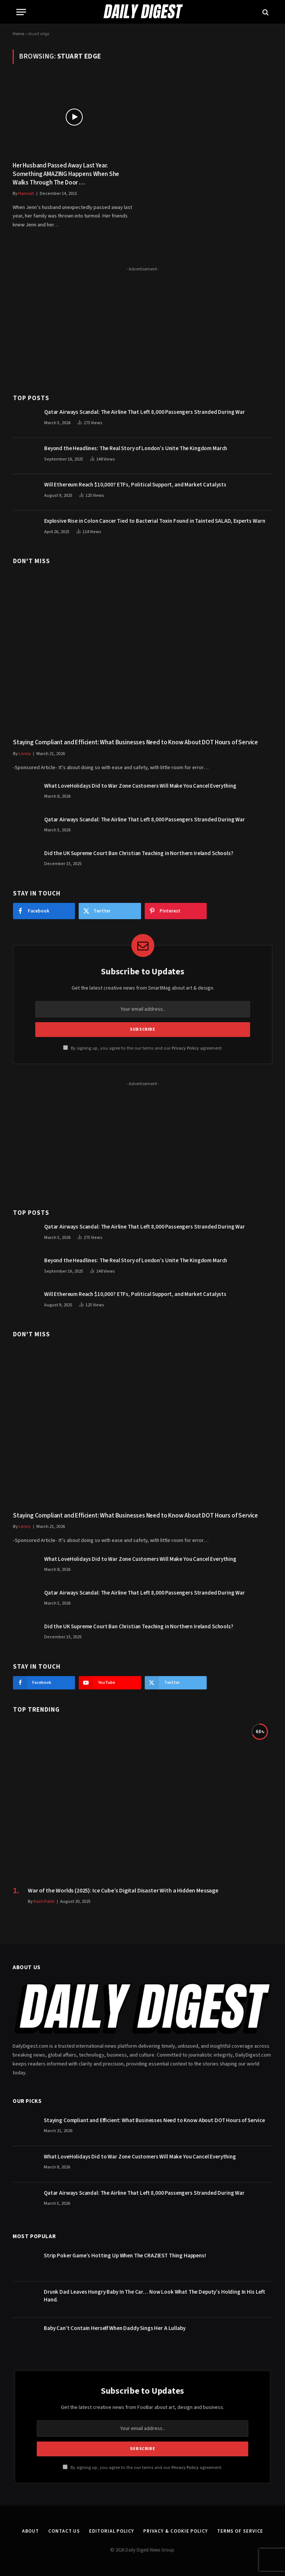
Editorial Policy (111, 2531)
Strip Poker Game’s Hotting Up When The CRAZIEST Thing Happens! (125, 2256)
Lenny (25, 754)
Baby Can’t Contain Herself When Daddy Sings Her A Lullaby (114, 2328)
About (30, 2531)
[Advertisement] (142, 326)
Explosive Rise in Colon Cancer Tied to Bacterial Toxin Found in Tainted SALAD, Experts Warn (154, 521)
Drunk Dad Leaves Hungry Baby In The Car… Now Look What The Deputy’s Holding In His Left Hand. (154, 2296)
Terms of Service (240, 2531)
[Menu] (21, 12)
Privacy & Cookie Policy (175, 2531)
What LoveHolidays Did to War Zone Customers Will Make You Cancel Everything (140, 786)
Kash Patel (44, 1901)
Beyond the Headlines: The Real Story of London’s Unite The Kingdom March (135, 448)
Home (18, 34)
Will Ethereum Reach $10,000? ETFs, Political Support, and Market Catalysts (135, 485)
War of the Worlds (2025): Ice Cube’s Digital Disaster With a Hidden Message (123, 1891)
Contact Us (64, 2531)
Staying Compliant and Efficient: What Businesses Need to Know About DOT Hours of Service (135, 742)
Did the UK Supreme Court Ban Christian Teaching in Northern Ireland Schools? (138, 853)
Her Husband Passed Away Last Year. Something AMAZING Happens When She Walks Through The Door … (66, 174)
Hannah (26, 193)
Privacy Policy (185, 1048)
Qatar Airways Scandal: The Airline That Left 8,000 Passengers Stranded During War (144, 412)
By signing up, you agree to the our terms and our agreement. (143, 1048)
